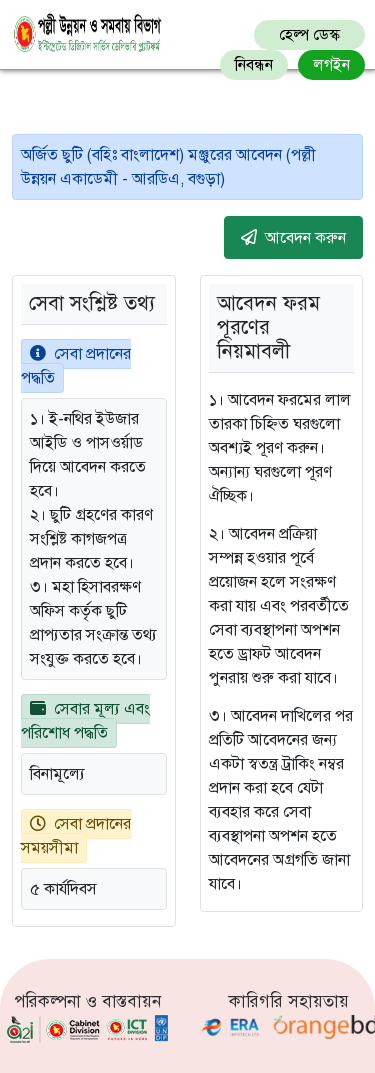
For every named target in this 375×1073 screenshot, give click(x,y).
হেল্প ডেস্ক (309, 35)
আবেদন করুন (293, 237)
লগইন (331, 65)
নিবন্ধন (254, 65)
